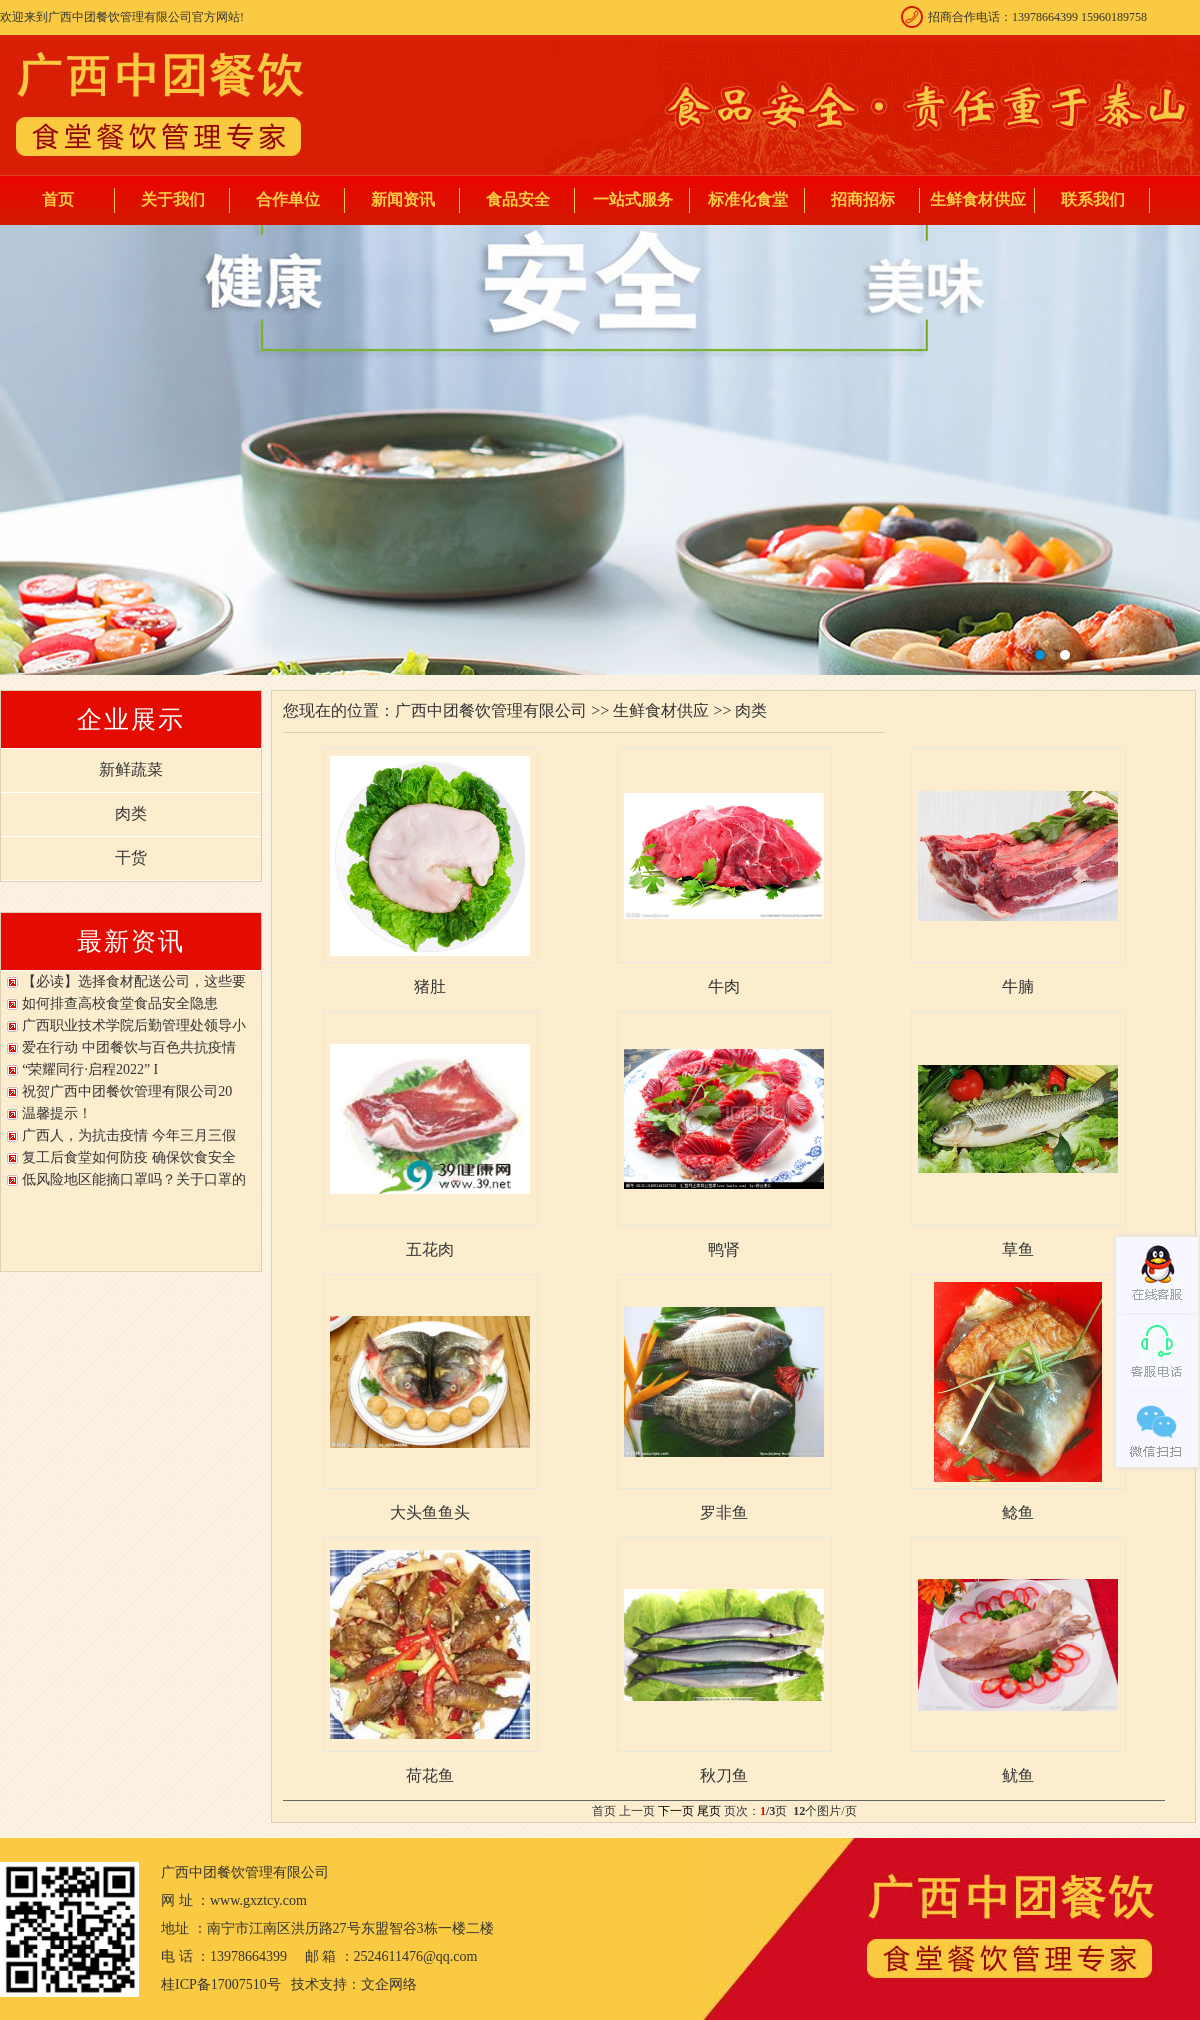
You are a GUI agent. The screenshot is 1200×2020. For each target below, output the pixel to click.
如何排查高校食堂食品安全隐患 (120, 1003)
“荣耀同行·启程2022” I (90, 1069)
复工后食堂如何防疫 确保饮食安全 (129, 1157)
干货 (131, 857)
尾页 (709, 1811)
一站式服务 (633, 199)
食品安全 (518, 199)
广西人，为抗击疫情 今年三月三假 (129, 1135)
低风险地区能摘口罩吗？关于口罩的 (134, 1179)
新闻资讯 (403, 199)
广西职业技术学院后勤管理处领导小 (134, 1025)
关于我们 (173, 199)
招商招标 (863, 199)
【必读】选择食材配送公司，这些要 (134, 981)
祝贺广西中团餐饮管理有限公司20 (127, 1091)
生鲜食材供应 (978, 199)
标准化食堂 (748, 199)
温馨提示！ (57, 1113)
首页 (58, 199)
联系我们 (1093, 199)
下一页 (676, 1811)
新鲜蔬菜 (131, 769)
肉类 (131, 813)
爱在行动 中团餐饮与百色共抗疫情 (129, 1047)
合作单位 (288, 199)
